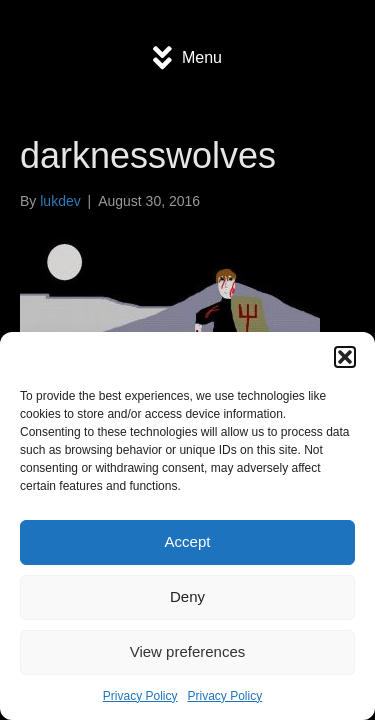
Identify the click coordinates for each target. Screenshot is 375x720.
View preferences (188, 651)
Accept (188, 541)
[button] (345, 357)
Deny (187, 596)
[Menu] (187, 58)
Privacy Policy (140, 696)
